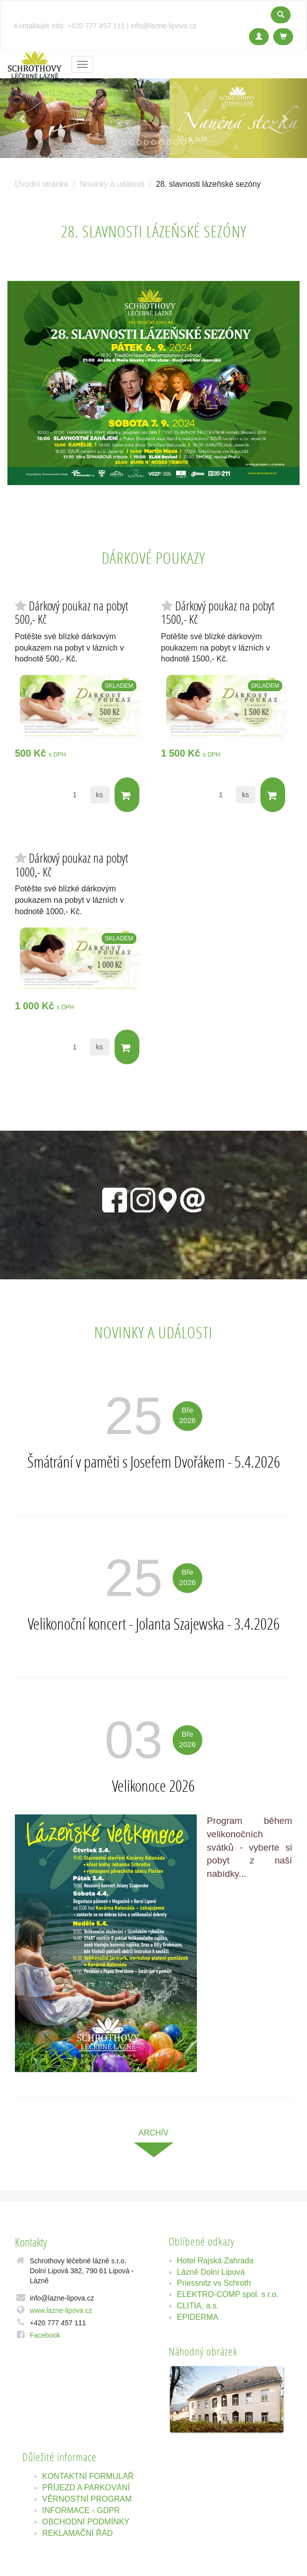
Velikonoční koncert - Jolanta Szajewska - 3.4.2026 (154, 1623)
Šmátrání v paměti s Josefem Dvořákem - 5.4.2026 (153, 1461)
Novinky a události (112, 184)
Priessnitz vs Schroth (214, 2283)
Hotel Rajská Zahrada (215, 2260)
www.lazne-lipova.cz (61, 2310)
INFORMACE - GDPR (81, 2510)
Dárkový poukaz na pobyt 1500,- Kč (217, 613)
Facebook (45, 2335)
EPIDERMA (198, 2317)
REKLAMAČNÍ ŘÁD (77, 2533)
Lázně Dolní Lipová (211, 2272)
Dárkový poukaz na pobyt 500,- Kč (71, 613)
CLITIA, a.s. (198, 2306)
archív (153, 2133)
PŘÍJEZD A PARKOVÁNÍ (86, 2487)
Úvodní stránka (41, 184)
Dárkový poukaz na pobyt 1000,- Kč (71, 865)
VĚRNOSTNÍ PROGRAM (86, 2499)
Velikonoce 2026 (153, 1785)
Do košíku (126, 795)
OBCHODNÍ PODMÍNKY (85, 2522)
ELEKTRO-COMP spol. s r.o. (228, 2294)
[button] (23, 118)
